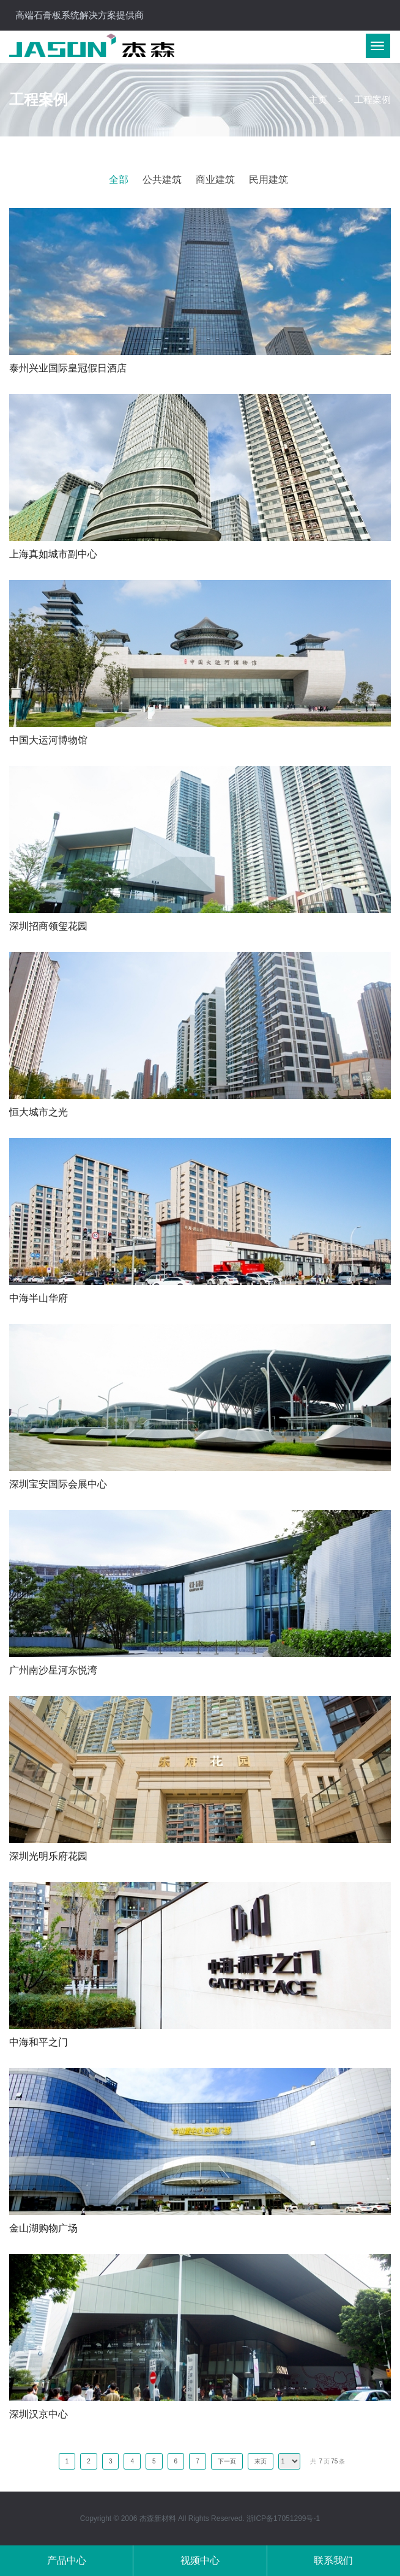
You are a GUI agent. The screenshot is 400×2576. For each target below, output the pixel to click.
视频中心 (200, 2560)
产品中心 (66, 2560)
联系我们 (333, 2560)
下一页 (227, 2461)
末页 (260, 2461)
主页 (318, 99)
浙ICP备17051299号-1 (283, 2518)
